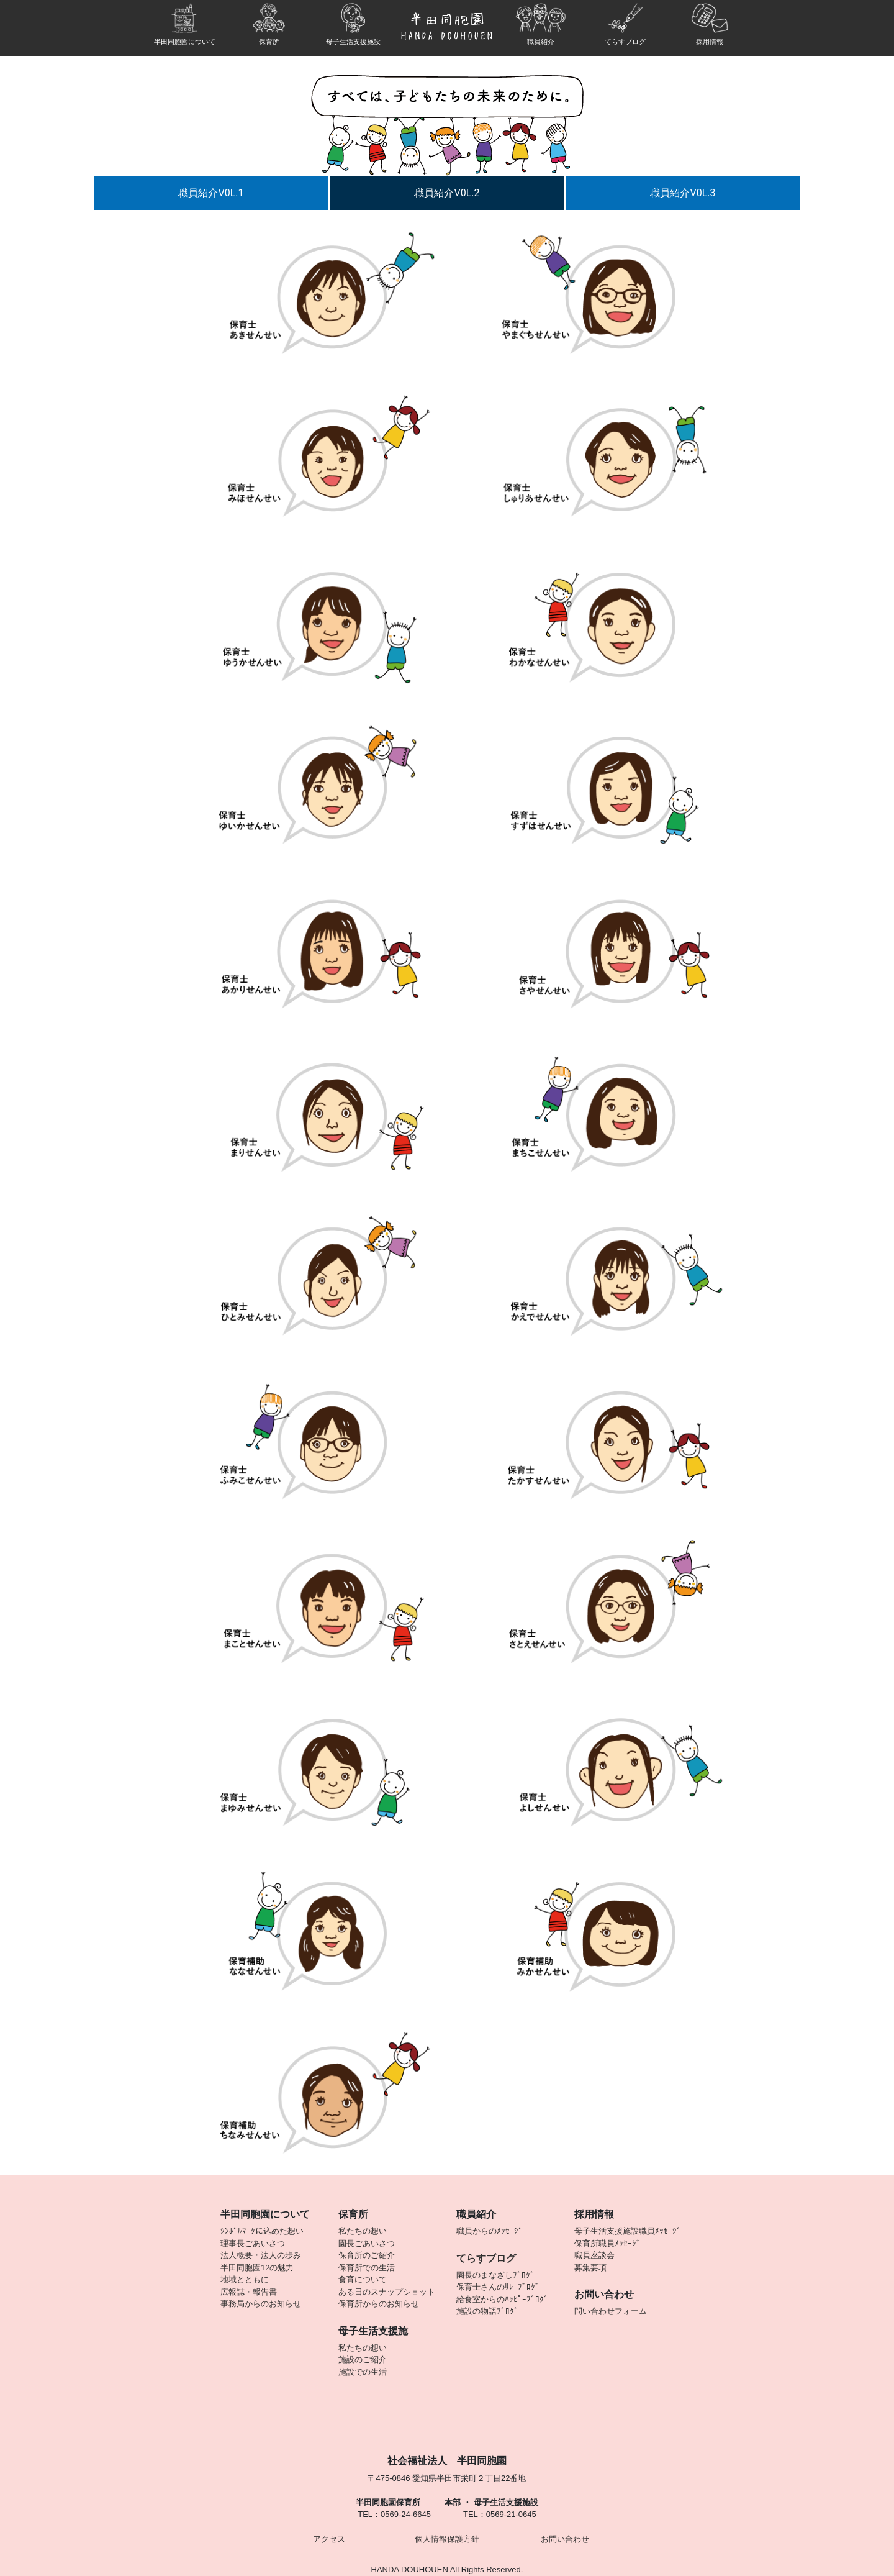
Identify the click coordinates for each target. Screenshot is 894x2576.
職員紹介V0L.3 (682, 193)
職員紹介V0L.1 (210, 193)
